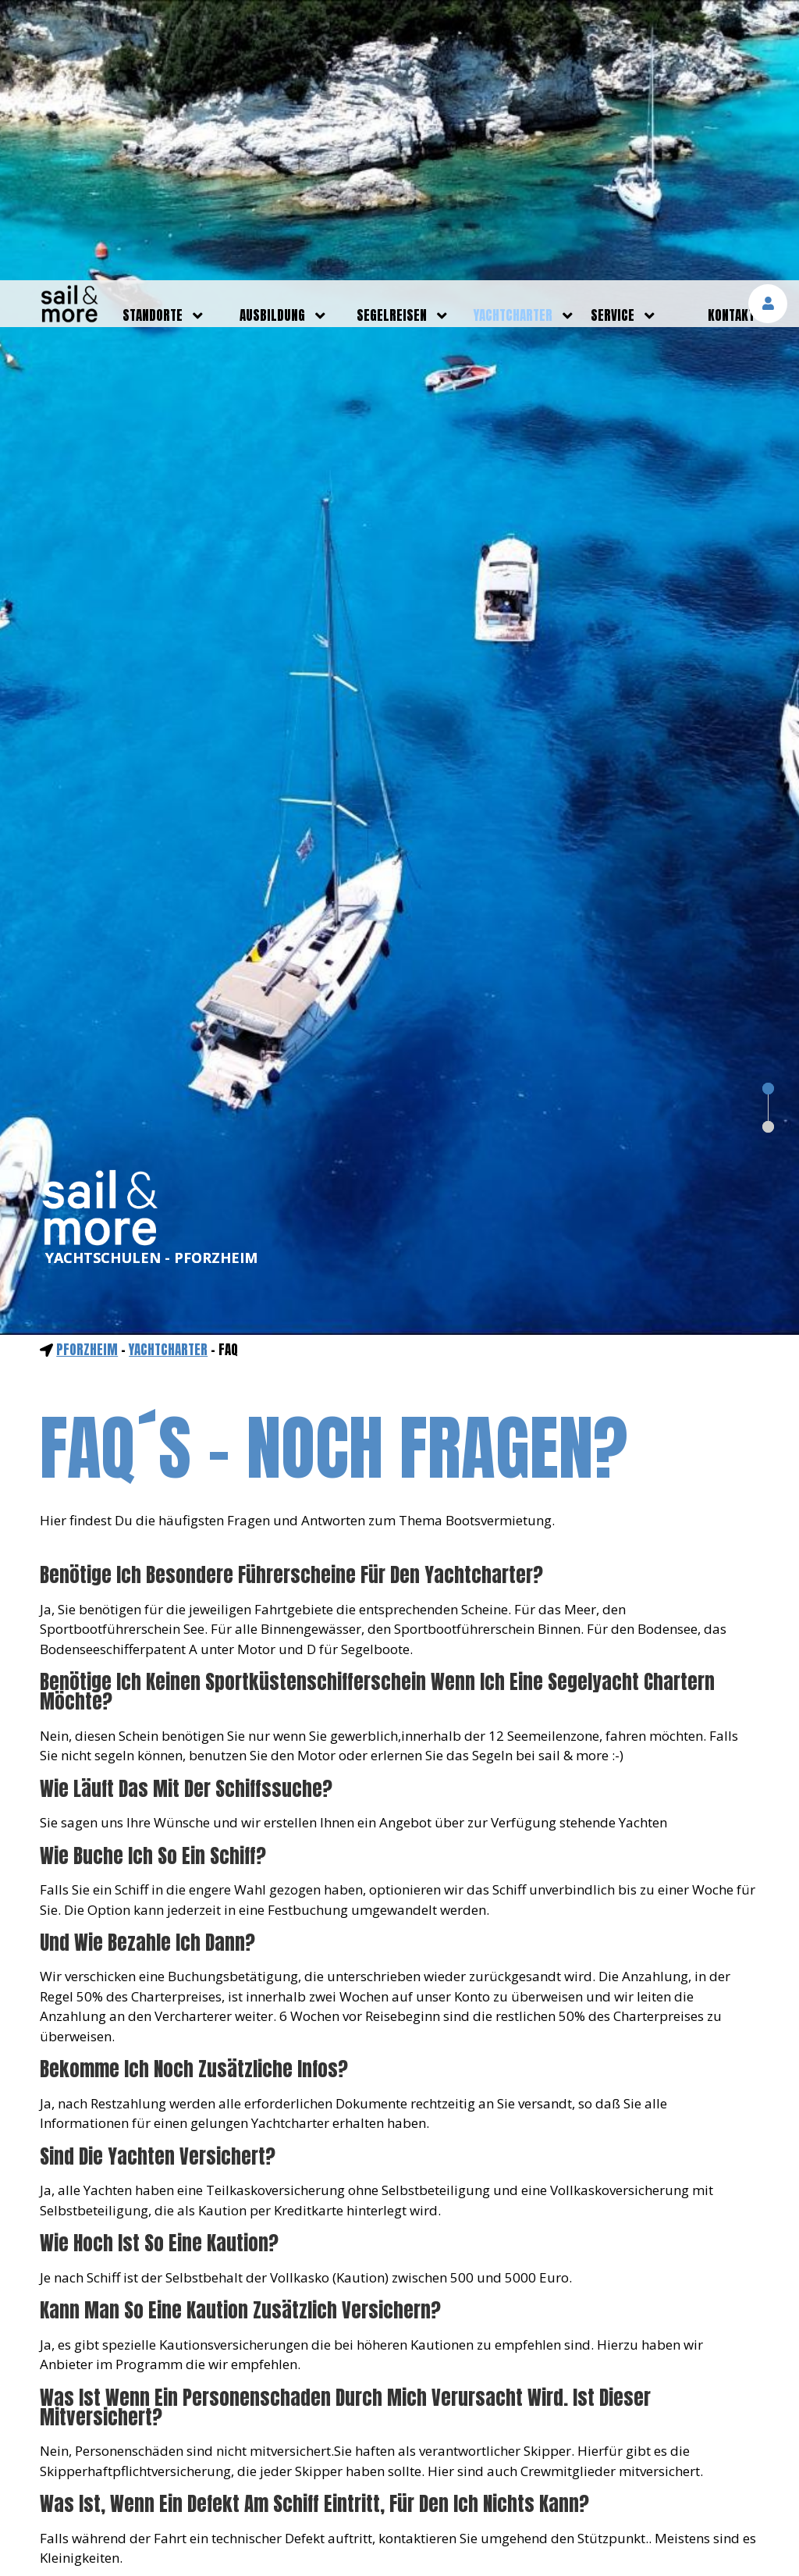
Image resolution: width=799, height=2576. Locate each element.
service (612, 35)
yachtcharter (513, 35)
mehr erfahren (620, 2523)
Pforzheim (87, 1069)
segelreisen (392, 35)
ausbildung (272, 35)
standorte (153, 35)
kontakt (731, 35)
